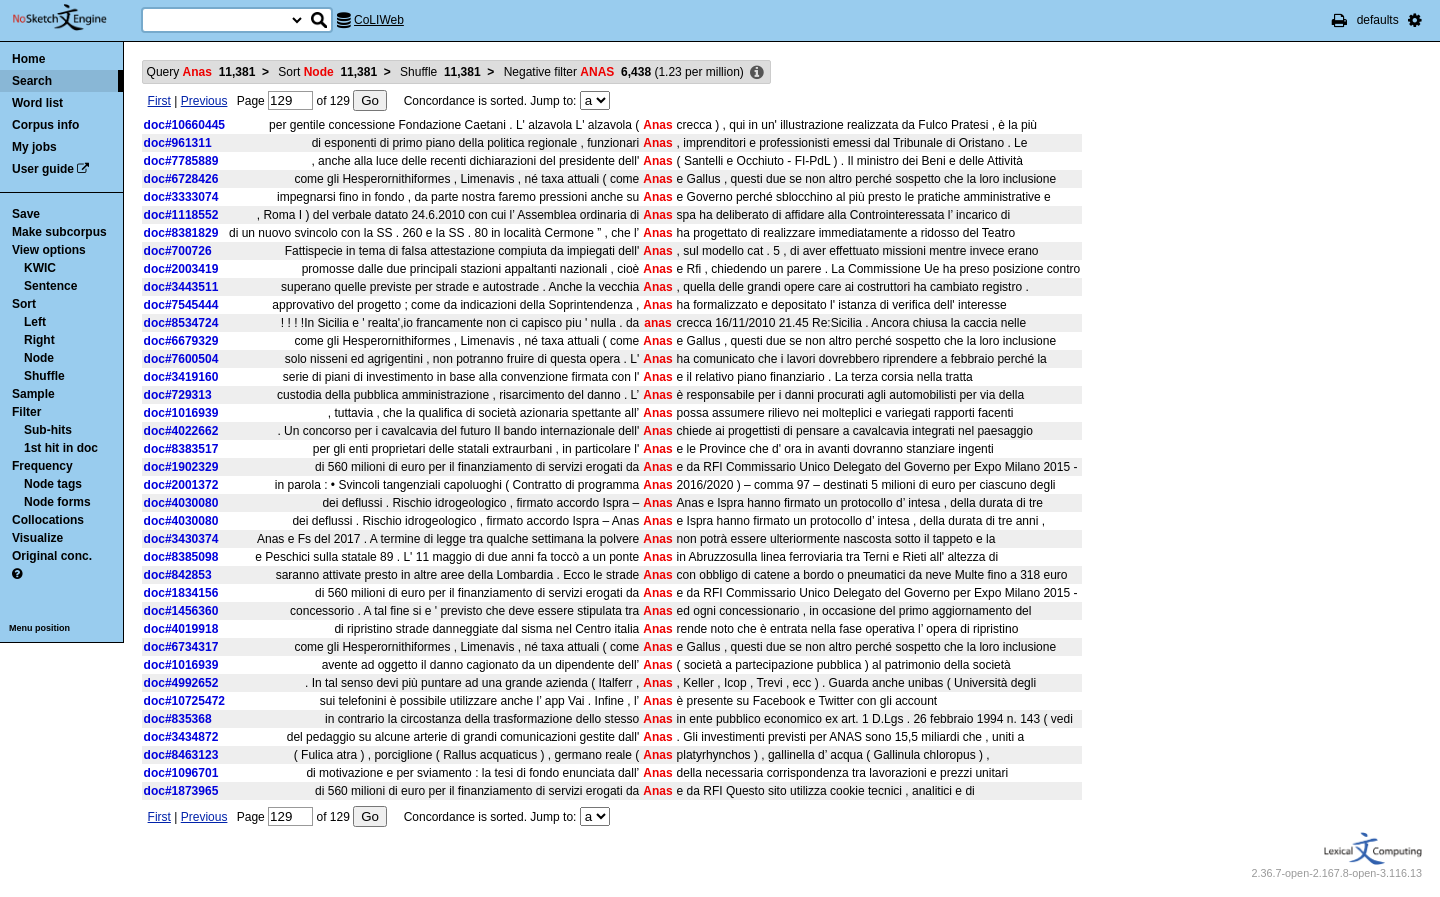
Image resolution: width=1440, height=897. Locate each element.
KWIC (40, 268)
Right (39, 340)
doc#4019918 (181, 629)
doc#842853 (178, 575)
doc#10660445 (184, 125)
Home (28, 59)
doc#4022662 (181, 431)
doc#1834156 (181, 593)
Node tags (53, 484)
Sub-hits (48, 430)
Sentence (50, 286)
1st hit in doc (61, 448)
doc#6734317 (181, 647)
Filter (26, 412)
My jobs (34, 147)
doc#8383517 (181, 449)
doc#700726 (178, 251)
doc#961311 (178, 143)
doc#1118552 (181, 215)
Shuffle (44, 376)
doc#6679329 (181, 341)
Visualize (37, 538)
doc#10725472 (184, 701)
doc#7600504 (181, 359)
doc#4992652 (181, 683)
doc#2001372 (181, 485)
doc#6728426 (181, 179)
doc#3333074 (181, 197)
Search (32, 81)
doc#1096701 (181, 773)
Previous (204, 101)
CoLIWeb (379, 20)
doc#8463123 (181, 755)
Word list (37, 103)
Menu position (39, 628)
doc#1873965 (181, 791)
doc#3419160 (181, 377)
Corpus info (45, 125)
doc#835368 (178, 719)
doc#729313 (178, 395)
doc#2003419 (181, 269)
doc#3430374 (181, 539)
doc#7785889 (181, 161)
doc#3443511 (181, 287)
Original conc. (52, 556)
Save (26, 214)
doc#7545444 (181, 305)
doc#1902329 (181, 467)
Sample (33, 394)
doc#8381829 (181, 233)
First (159, 101)
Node (39, 358)
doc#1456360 (181, 611)
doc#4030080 (181, 503)
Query (201, 72)
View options (49, 250)
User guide (43, 169)
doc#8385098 (181, 557)
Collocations (48, 520)
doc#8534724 (181, 323)
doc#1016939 (181, 413)
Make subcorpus (59, 232)
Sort (24, 304)
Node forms (57, 502)
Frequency (42, 466)
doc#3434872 (181, 737)
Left (35, 322)
